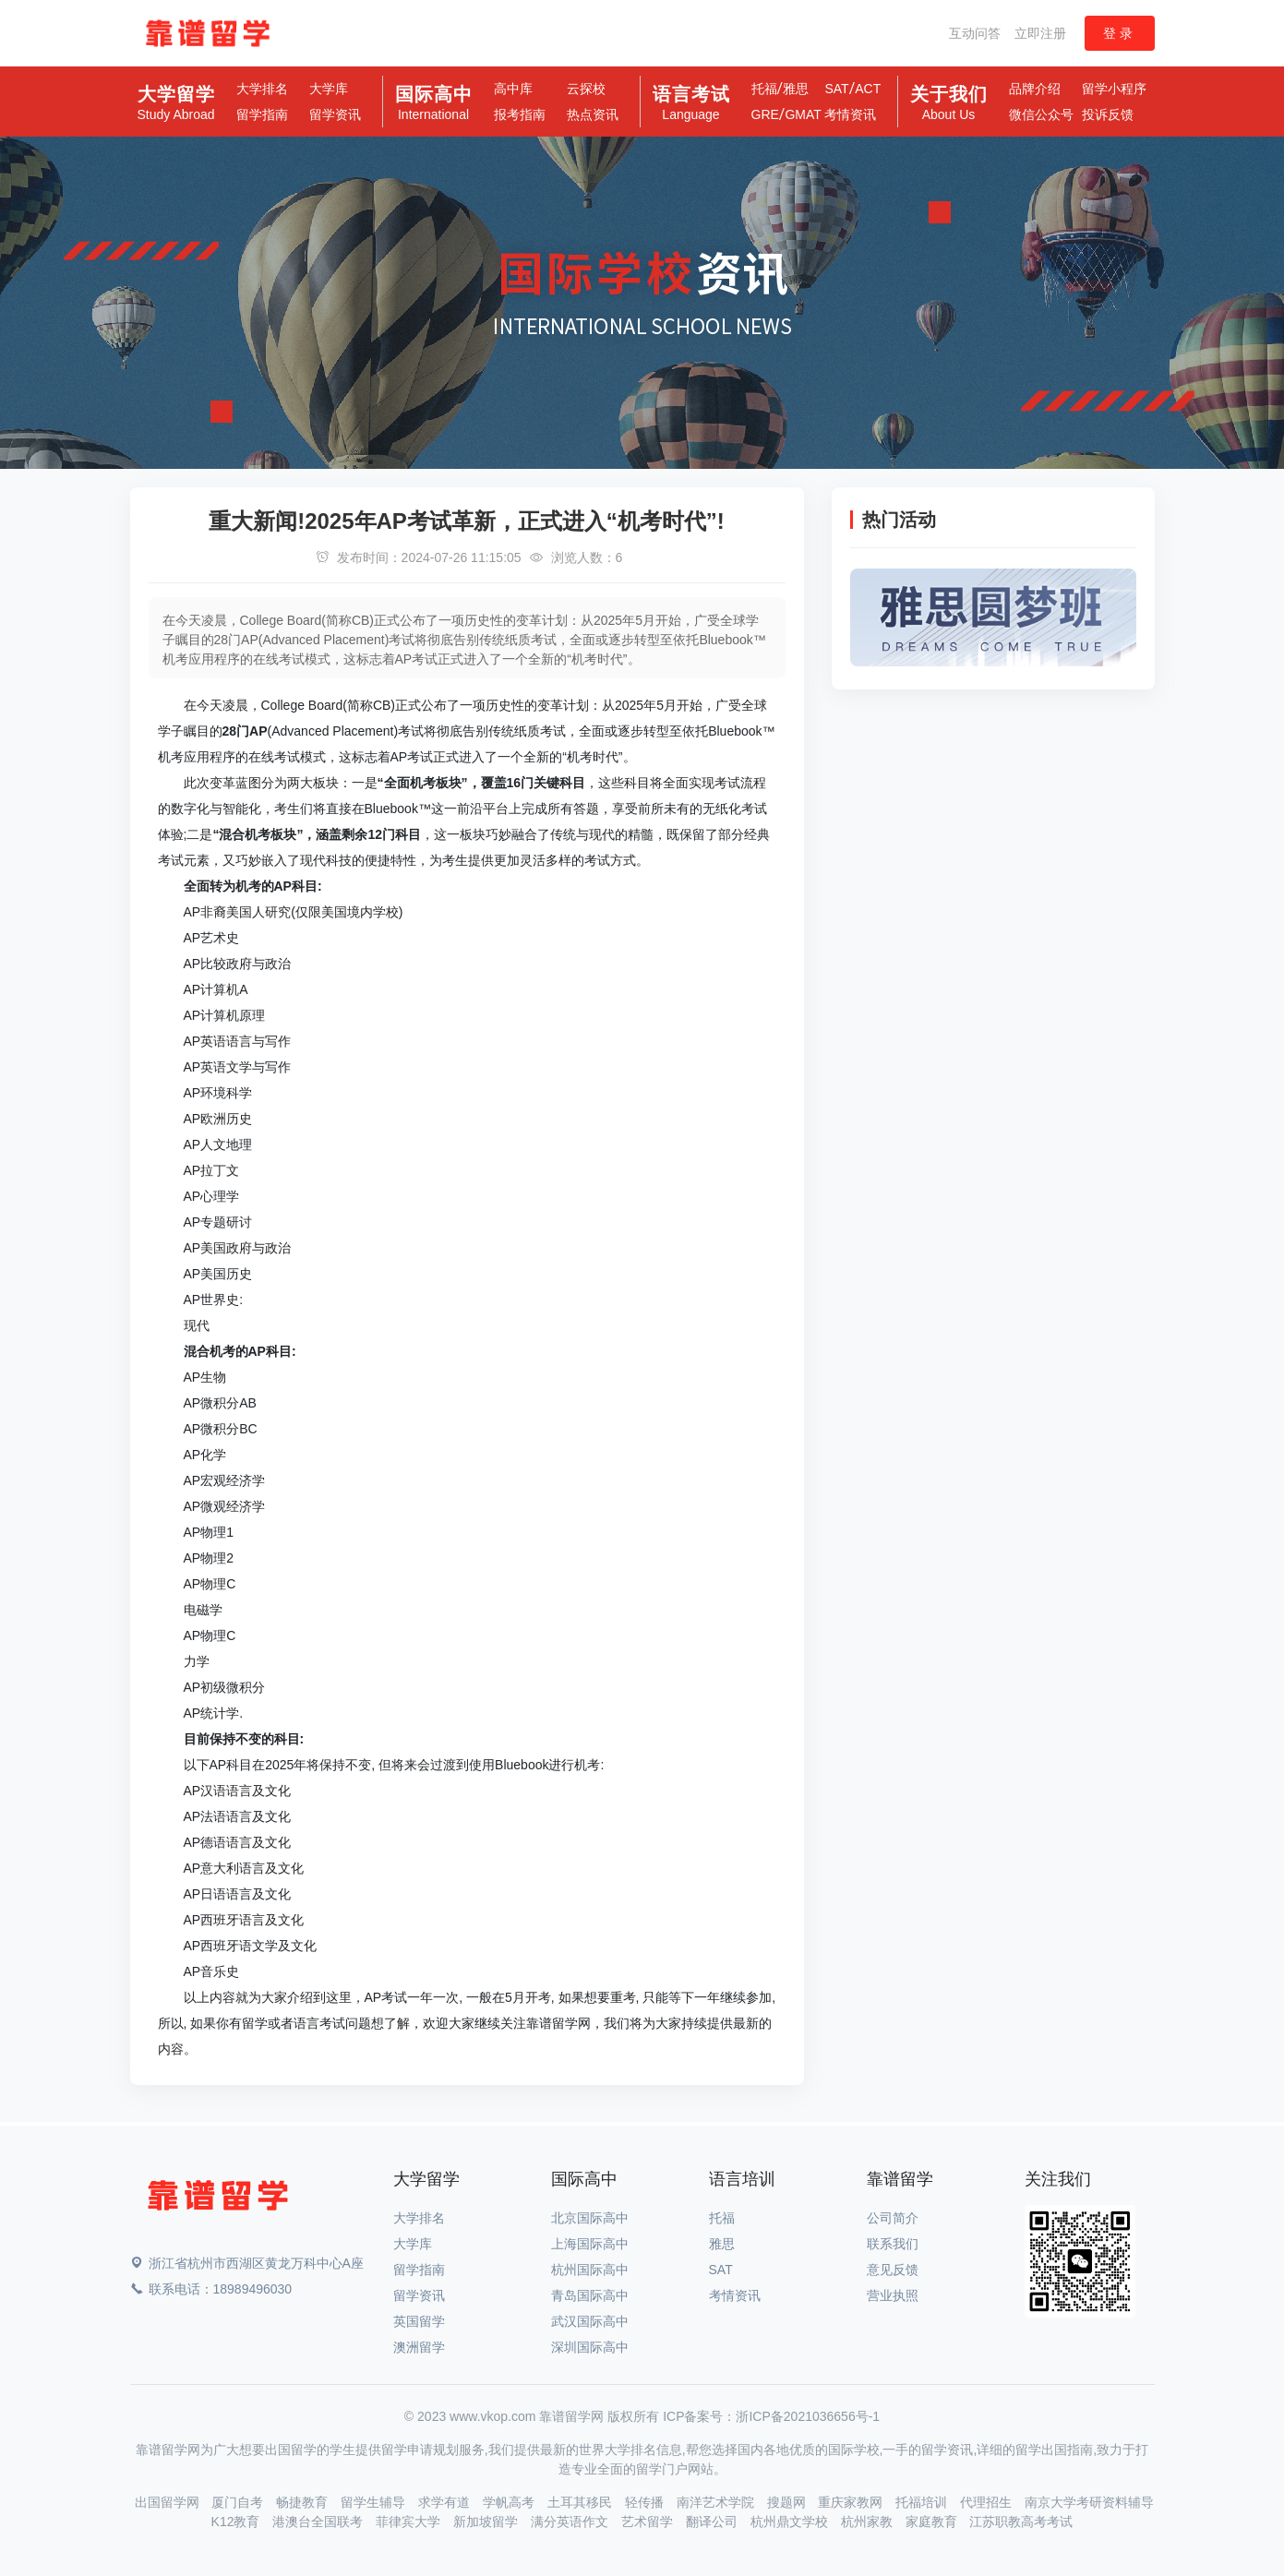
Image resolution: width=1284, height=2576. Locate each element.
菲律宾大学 (410, 2521)
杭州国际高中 (590, 2269)
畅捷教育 (303, 2502)
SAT (836, 88)
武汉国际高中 (590, 2321)
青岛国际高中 (590, 2295)
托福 (764, 88)
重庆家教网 (852, 2502)
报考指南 (520, 114)
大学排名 (262, 88)
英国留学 (419, 2321)
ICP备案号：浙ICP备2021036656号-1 (771, 2416)
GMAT (803, 114)
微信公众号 (1041, 114)
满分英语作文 (571, 2521)
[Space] (218, 2199)
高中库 (513, 88)
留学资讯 (335, 114)
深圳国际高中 (590, 2347)
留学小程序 (1114, 88)
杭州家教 (868, 2521)
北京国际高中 (590, 2218)
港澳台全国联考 (319, 2521)
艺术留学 (649, 2521)
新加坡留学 (487, 2521)
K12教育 (237, 2521)
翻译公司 (713, 2521)
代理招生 (987, 2502)
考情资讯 (850, 114)
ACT (868, 88)
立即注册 (1040, 33)
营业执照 (892, 2295)
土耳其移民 (581, 2502)
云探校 (586, 88)
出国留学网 (169, 2502)
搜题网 (788, 2502)
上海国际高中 (590, 2243)
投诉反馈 (1108, 114)
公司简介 (892, 2218)
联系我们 (892, 2243)
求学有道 (446, 2502)
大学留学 (175, 103)
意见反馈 (892, 2269)
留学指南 (262, 114)
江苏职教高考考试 (1021, 2521)
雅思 (796, 88)
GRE (765, 114)
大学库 (328, 88)
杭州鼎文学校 (791, 2521)
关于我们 (949, 103)
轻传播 (646, 2502)
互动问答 (975, 33)
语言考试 (691, 103)
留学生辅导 (375, 2502)
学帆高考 (510, 2502)
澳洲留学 (419, 2347)
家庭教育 (933, 2521)
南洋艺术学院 (717, 2502)
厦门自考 (239, 2502)
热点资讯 (592, 114)
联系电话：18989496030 (211, 2289)
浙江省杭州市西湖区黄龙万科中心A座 (247, 2263)
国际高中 (434, 103)
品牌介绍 (1035, 88)
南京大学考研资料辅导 (1089, 2502)
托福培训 (923, 2502)
